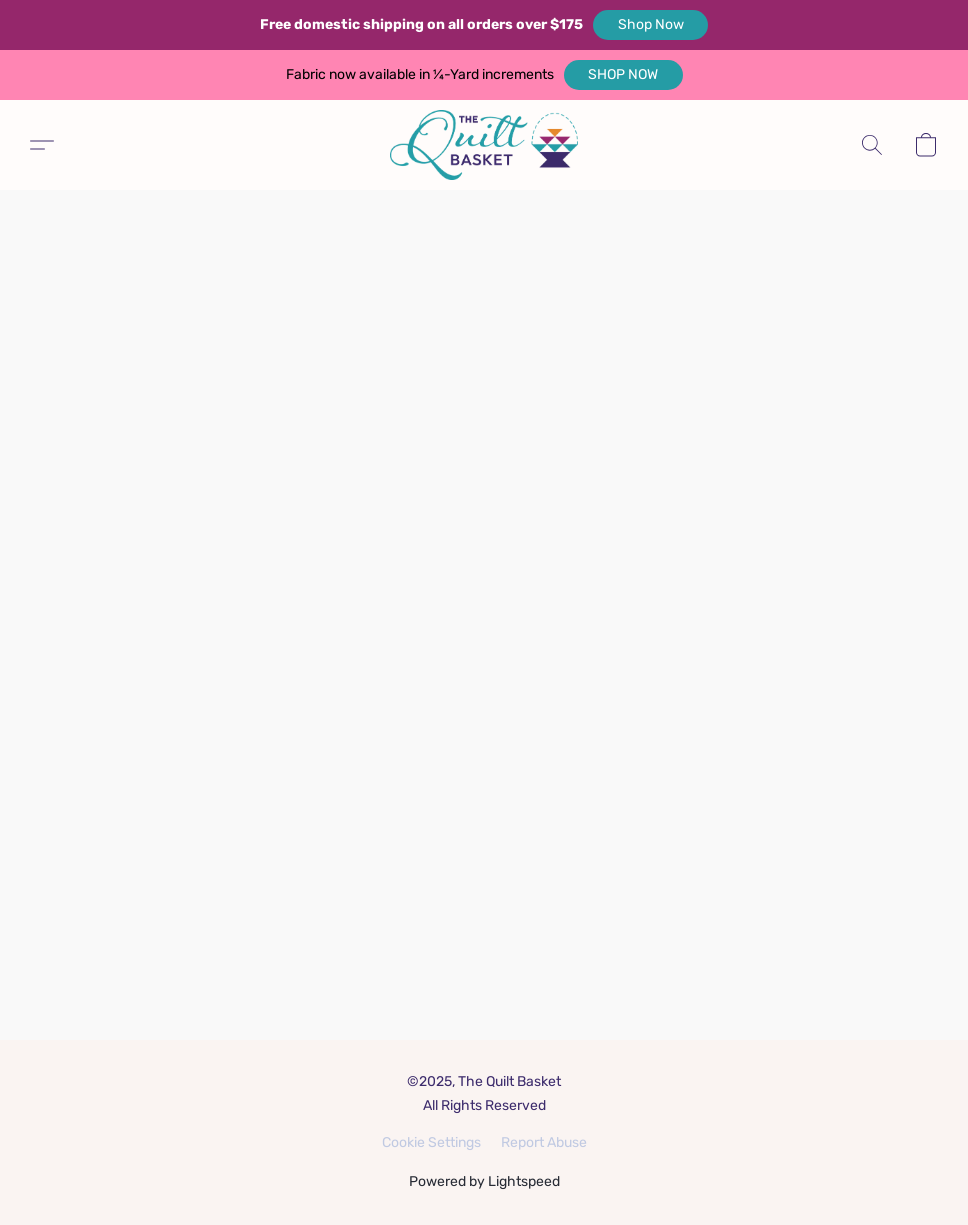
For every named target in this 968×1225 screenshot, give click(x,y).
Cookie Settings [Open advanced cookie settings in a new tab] (431, 1142)
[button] (650, 25)
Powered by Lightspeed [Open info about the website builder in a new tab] (484, 1181)
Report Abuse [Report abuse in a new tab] (544, 1142)
